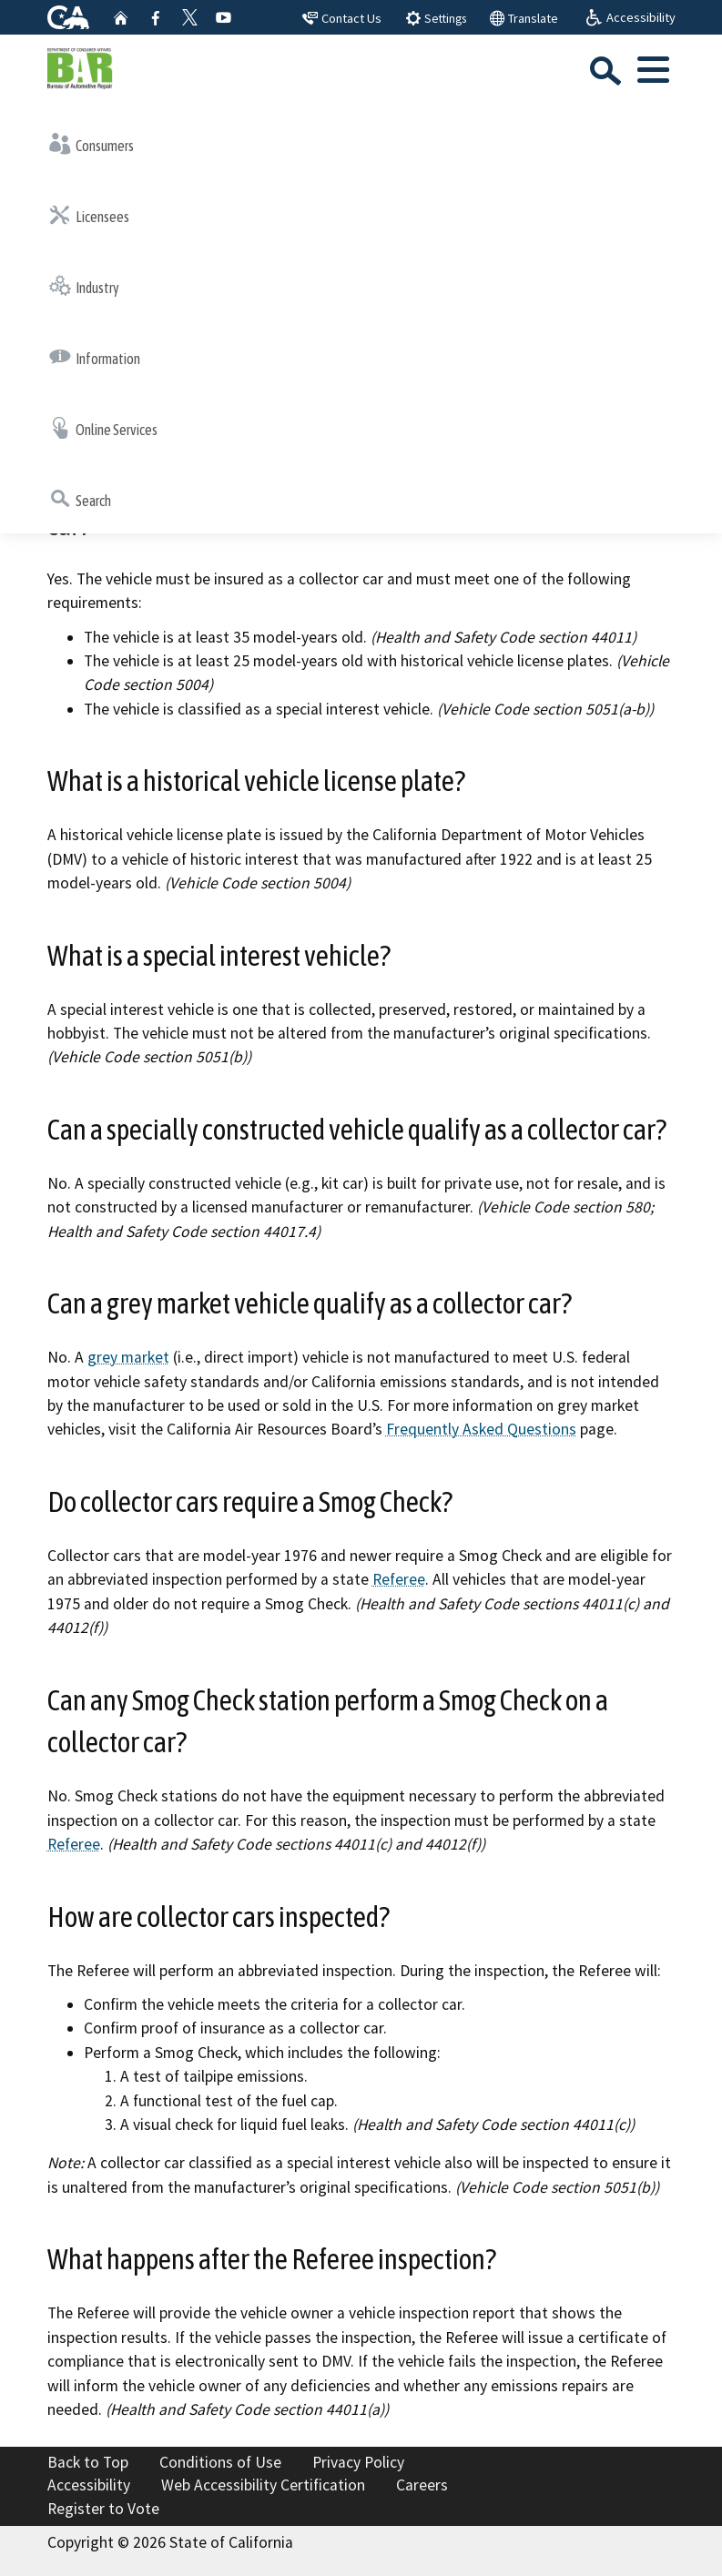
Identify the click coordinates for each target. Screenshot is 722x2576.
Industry (84, 285)
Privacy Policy (358, 2462)
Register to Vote (103, 2509)
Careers (422, 2485)
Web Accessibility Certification (263, 2485)
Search (80, 498)
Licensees (89, 214)
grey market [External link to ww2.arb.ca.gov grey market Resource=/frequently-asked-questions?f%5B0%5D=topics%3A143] (128, 1357)
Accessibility (88, 2485)
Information (94, 356)
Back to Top (87, 2462)
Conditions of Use (220, 2462)
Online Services (103, 427)
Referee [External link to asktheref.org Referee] (398, 1579)
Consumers (91, 143)
